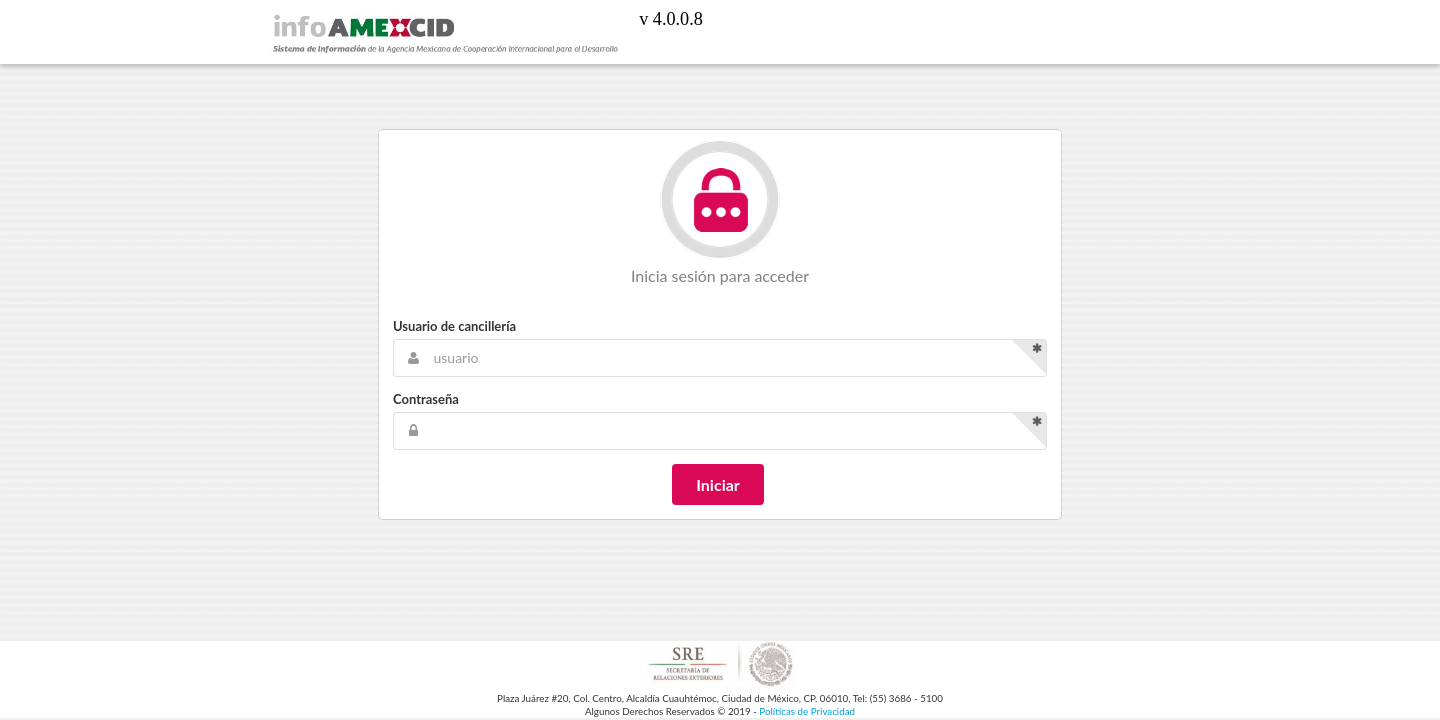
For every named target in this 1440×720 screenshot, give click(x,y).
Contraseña (426, 399)
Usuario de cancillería (454, 326)
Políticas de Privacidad (807, 711)
